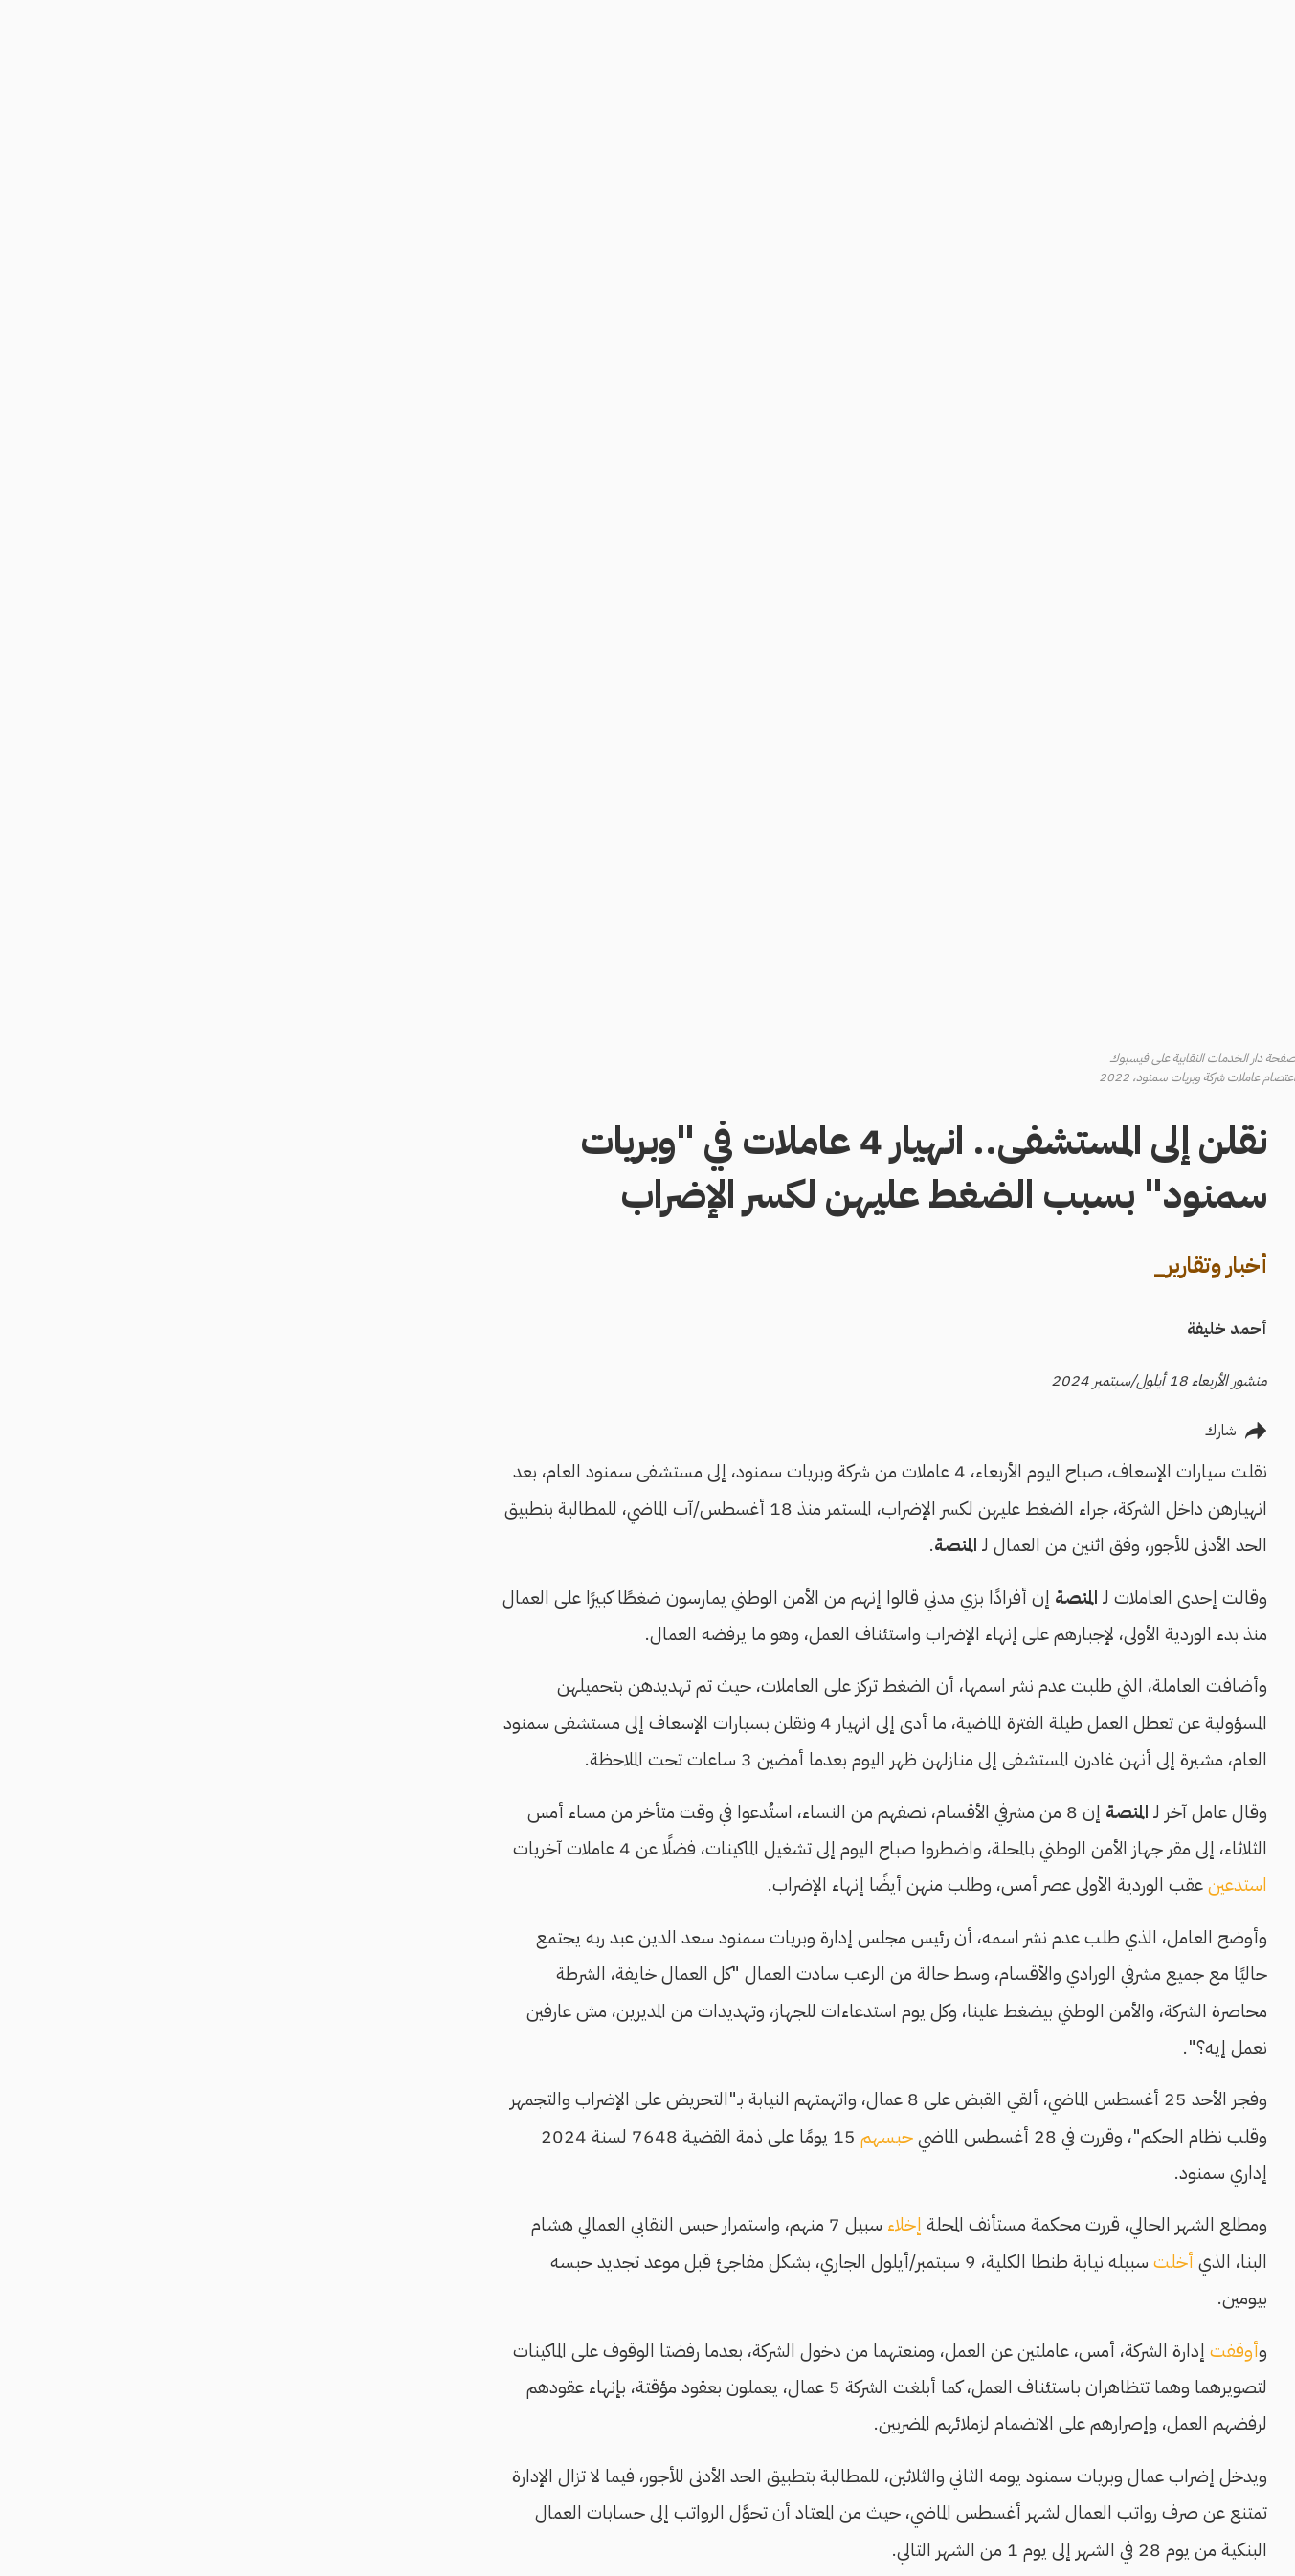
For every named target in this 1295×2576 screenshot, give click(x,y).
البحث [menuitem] (1220, 188)
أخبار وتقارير (900, 2364)
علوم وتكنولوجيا (1002, 2513)
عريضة (452, 1884)
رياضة (916, 2476)
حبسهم (639, 1241)
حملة (736, 1795)
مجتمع (1027, 2439)
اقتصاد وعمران (889, 2401)
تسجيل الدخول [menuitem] (1191, 267)
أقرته (578, 1706)
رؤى (1036, 2476)
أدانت (973, 1831)
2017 (605, 1972)
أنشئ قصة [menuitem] (1206, 227)
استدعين (989, 989)
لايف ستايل (900, 2513)
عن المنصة (659, 2372)
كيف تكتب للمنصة (1184, 385)
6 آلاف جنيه (460, 1706)
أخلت (925, 1366)
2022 (548, 1972)
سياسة (1027, 2401)
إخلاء (656, 1329)
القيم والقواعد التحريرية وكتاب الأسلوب (1172, 430)
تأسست (982, 2061)
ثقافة (918, 2439)
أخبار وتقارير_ (962, 370)
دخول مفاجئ (1010, 2551)
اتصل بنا (664, 2444)
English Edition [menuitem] (1165, 313)
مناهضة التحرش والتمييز (1190, 484)
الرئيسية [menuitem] (1213, 148)
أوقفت (986, 1455)
